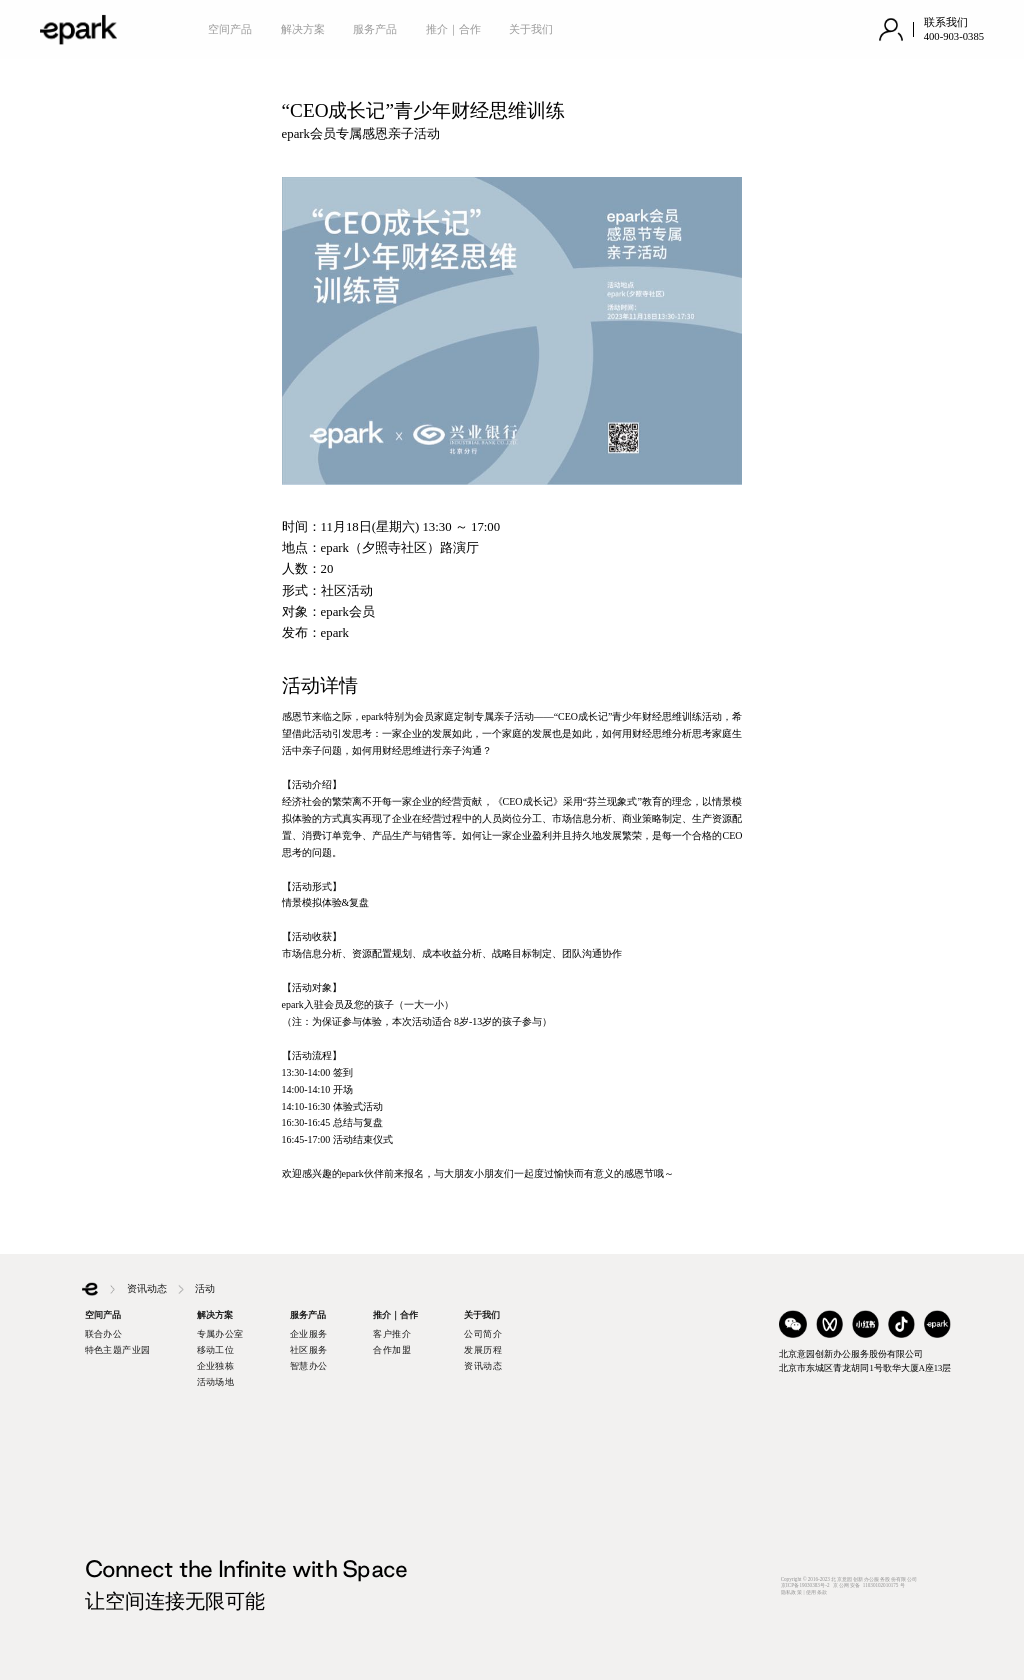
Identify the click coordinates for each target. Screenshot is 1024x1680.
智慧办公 (309, 1366)
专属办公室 (220, 1334)
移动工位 (216, 1350)
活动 (205, 1288)
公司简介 (483, 1334)
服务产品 (375, 29)
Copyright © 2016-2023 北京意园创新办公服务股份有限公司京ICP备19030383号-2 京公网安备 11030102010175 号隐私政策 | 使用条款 (849, 1585)
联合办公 (104, 1334)
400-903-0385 (954, 36)
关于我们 (531, 29)
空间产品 (230, 29)
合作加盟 (392, 1350)
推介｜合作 (453, 29)
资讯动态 (147, 1288)
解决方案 (303, 29)
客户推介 (392, 1334)
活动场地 (216, 1382)
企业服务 (309, 1334)
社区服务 (309, 1350)
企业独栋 (216, 1366)
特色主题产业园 (118, 1350)
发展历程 (483, 1350)
